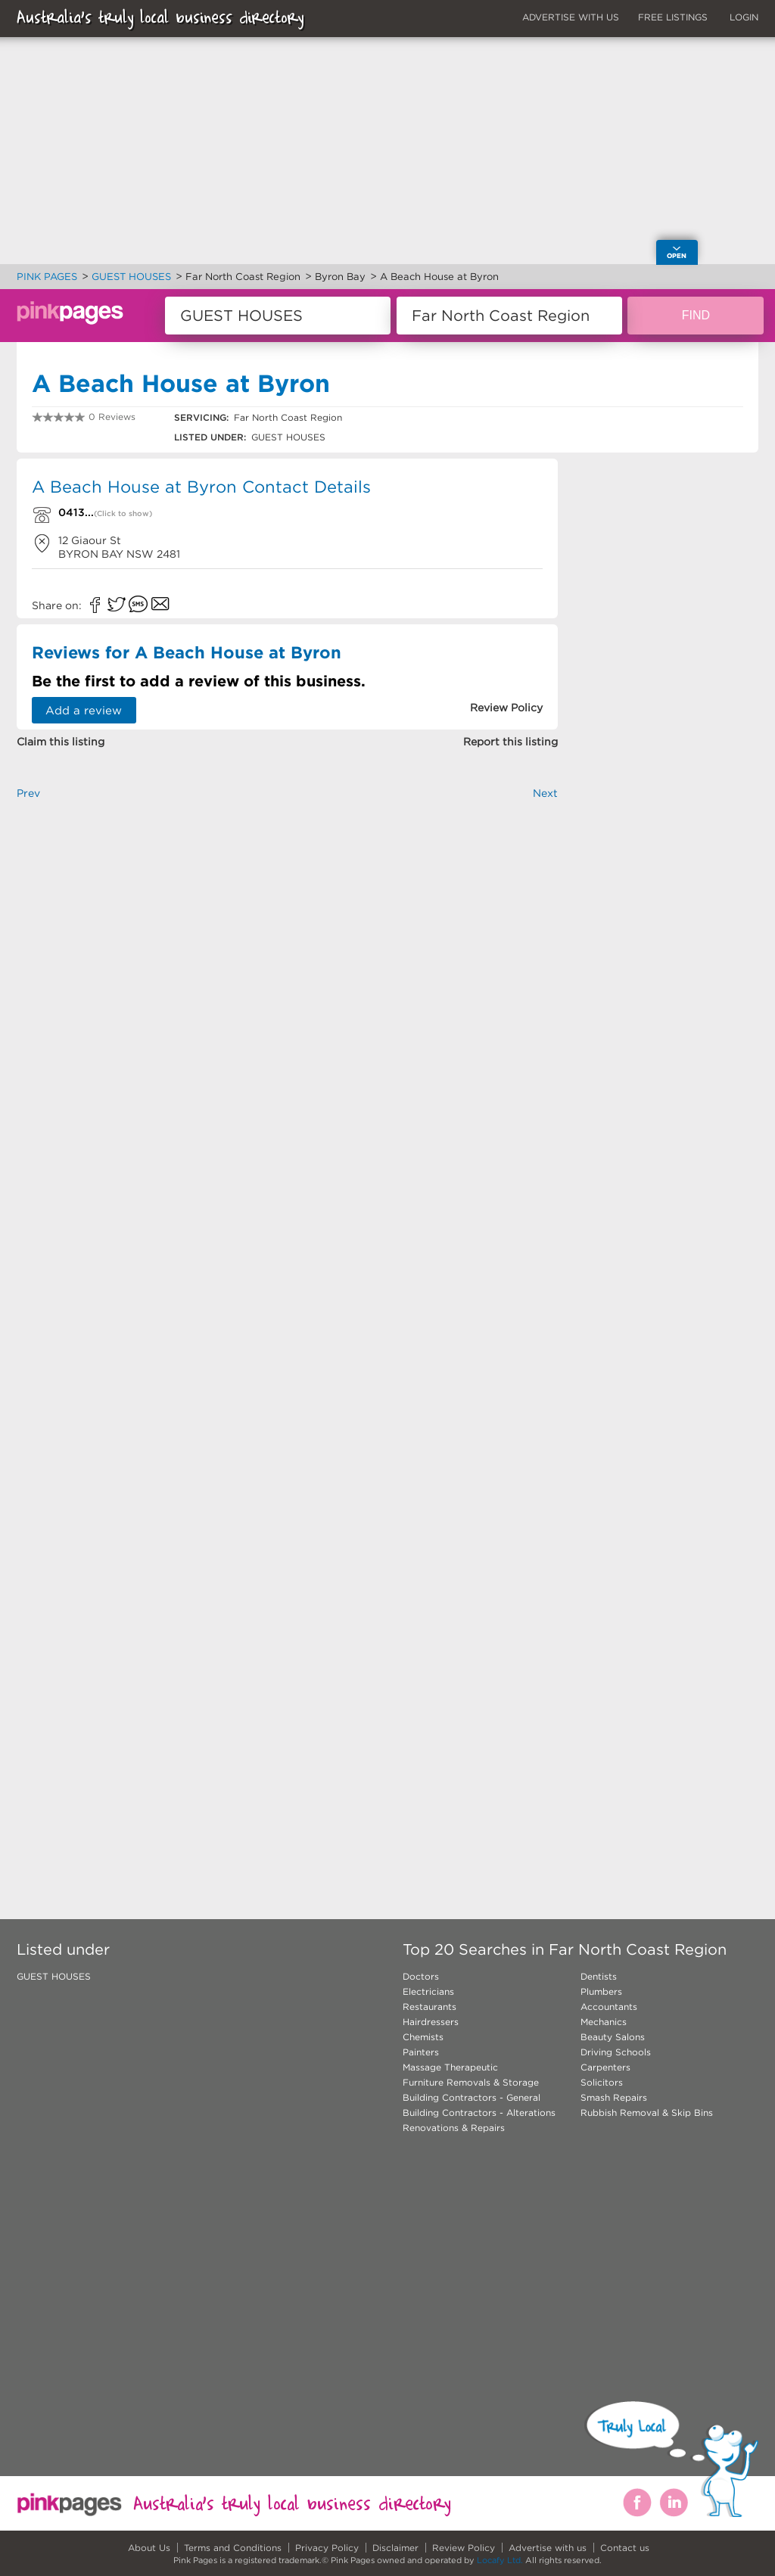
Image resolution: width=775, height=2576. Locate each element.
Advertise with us (548, 2548)
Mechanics (603, 2022)
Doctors (421, 1976)
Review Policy (463, 2548)
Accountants (608, 2006)
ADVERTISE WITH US (570, 17)
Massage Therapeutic (450, 2067)
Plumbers (601, 1991)
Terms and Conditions (233, 2548)
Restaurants (429, 2006)
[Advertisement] (287, 988)
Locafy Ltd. (500, 2560)
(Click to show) (123, 513)
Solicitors (601, 2082)
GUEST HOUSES (54, 1976)
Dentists (598, 1976)
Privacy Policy (327, 2548)
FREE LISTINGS (673, 17)
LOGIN (744, 17)
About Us (149, 2548)
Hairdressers (431, 2022)
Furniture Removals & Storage (471, 2082)
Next (545, 793)
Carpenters (605, 2067)
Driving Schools (615, 2052)
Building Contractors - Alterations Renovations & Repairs (479, 2120)
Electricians (428, 1991)
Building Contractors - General (471, 2097)
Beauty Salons (612, 2037)
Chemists (423, 2037)
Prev (28, 793)
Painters (421, 2052)
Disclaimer (395, 2548)
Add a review (84, 710)
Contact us (624, 2548)
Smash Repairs (613, 2097)
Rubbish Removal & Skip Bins (646, 2112)
